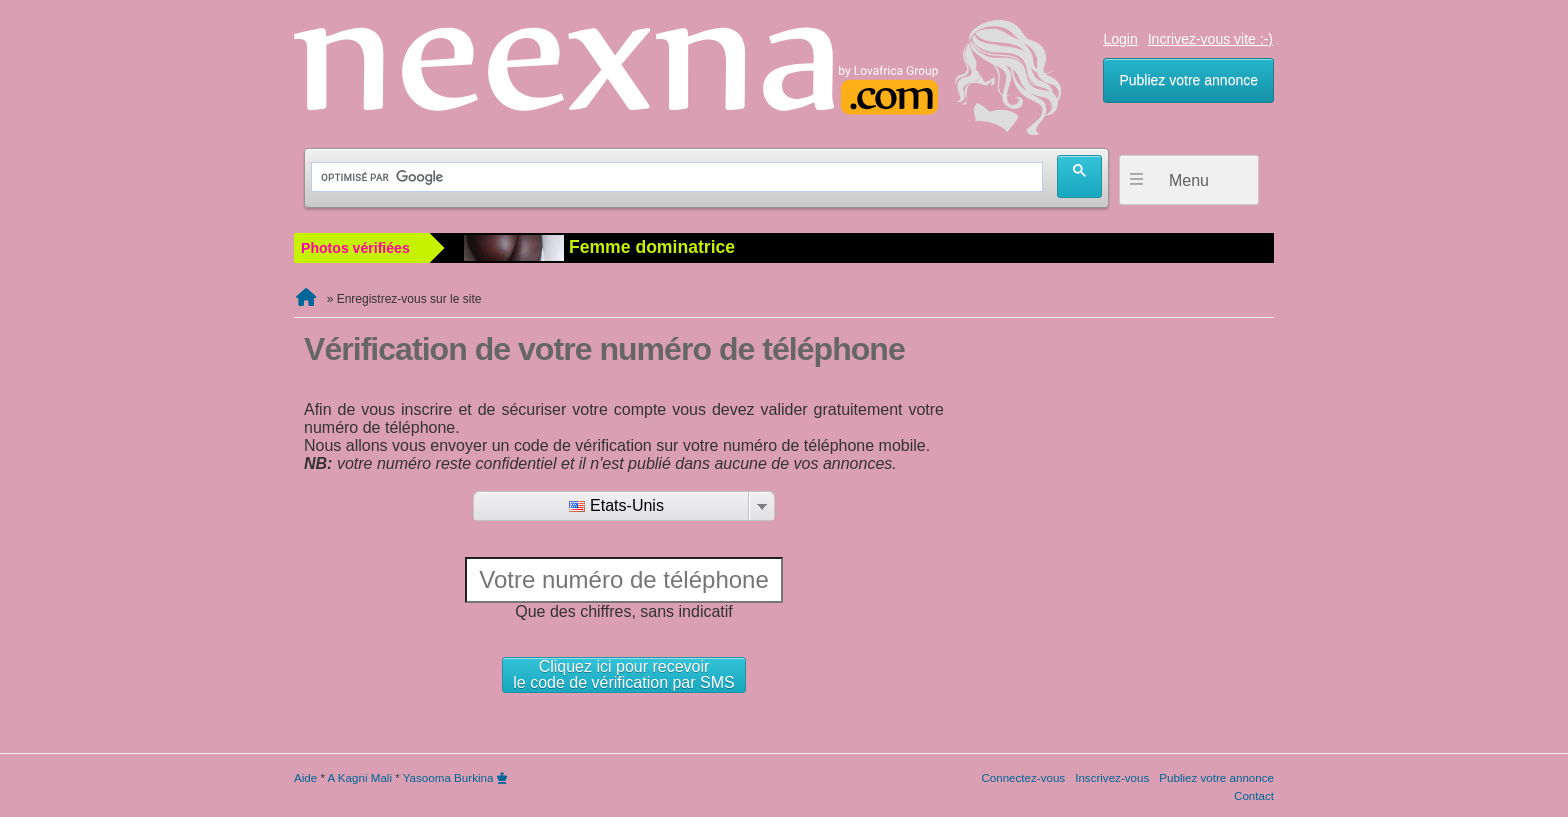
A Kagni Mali (360, 777)
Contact (1254, 795)
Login (1120, 39)
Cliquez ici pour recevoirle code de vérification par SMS (623, 674)
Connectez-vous (1023, 777)
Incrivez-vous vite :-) (1210, 39)
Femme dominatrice (599, 247)
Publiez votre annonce (1188, 80)
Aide (305, 777)
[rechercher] (675, 178)
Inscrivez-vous (1112, 777)
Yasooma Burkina (448, 777)
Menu (1189, 180)
